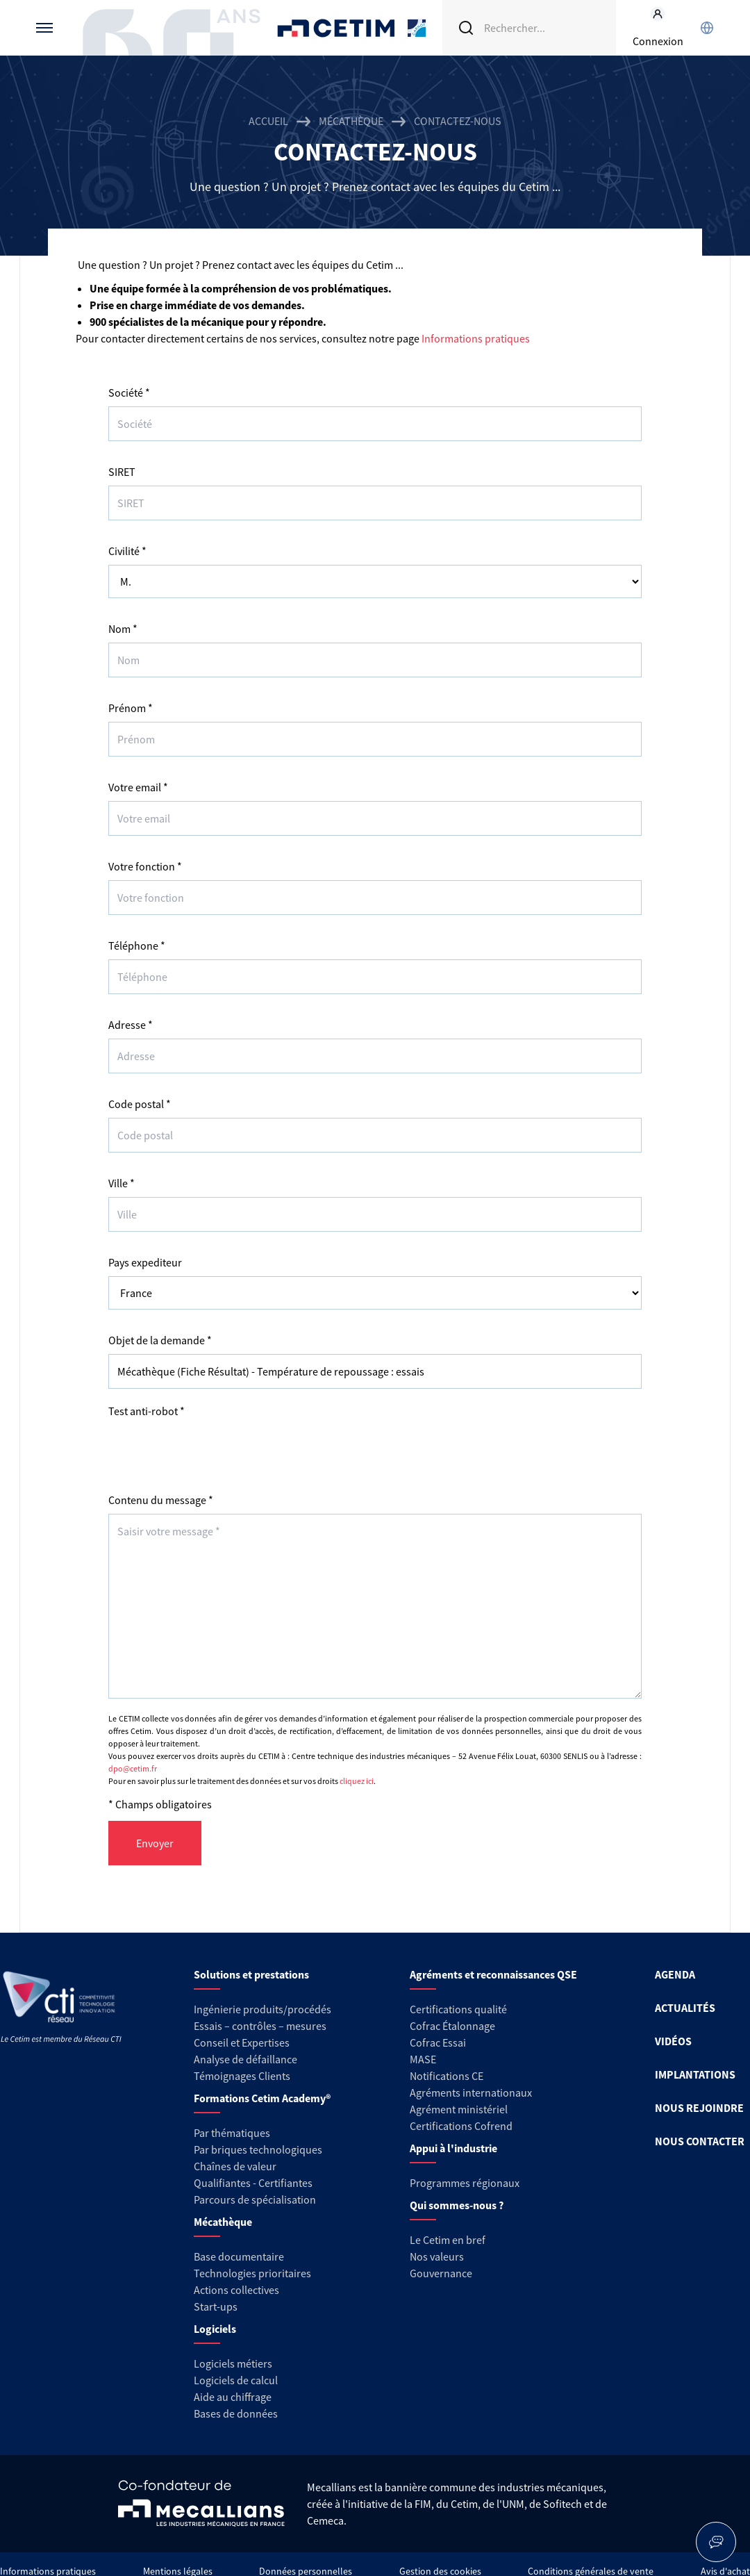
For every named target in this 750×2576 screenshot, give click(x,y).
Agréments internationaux (471, 2092)
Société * (129, 392)
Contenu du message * (160, 1500)
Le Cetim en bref (447, 2240)
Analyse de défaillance (245, 2059)
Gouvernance (441, 2273)
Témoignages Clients (242, 2076)
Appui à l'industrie (453, 2148)
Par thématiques (232, 2133)
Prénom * (130, 708)
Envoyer (155, 1843)
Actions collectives (236, 2290)
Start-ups (216, 2306)
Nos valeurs (437, 2256)
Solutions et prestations (251, 1974)
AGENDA (675, 1974)
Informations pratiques (476, 338)
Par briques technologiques (258, 2149)
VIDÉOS (673, 2041)
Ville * (121, 1183)
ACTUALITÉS (685, 2008)
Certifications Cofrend (461, 2126)
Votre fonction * (145, 866)
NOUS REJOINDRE (699, 2108)
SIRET (121, 472)
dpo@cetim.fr (132, 1768)
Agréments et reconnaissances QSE (493, 1974)
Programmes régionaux (464, 2183)
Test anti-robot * (146, 1411)
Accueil (268, 121)
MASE (423, 2059)
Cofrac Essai (438, 2042)
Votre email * (138, 787)
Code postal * (139, 1104)
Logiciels (215, 2329)
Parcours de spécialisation (255, 2199)
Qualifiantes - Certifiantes (253, 2183)
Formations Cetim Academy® (262, 2098)
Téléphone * (136, 945)
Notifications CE (446, 2076)
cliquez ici (357, 1781)
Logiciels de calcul (236, 2380)
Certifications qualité (458, 2009)
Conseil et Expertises (242, 2042)
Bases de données (236, 2413)
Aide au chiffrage (233, 2397)
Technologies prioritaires (252, 2273)
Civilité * (127, 551)
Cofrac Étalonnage (452, 2026)
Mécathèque (351, 121)
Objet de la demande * (160, 1340)
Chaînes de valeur (235, 2166)
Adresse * (130, 1025)
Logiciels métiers (233, 2363)
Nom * (123, 629)
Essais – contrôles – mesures (260, 2026)
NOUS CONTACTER (699, 2141)
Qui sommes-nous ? (456, 2205)
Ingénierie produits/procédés (262, 2009)
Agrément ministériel (459, 2109)
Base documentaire (239, 2256)
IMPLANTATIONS (695, 2074)
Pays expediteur (145, 1262)
